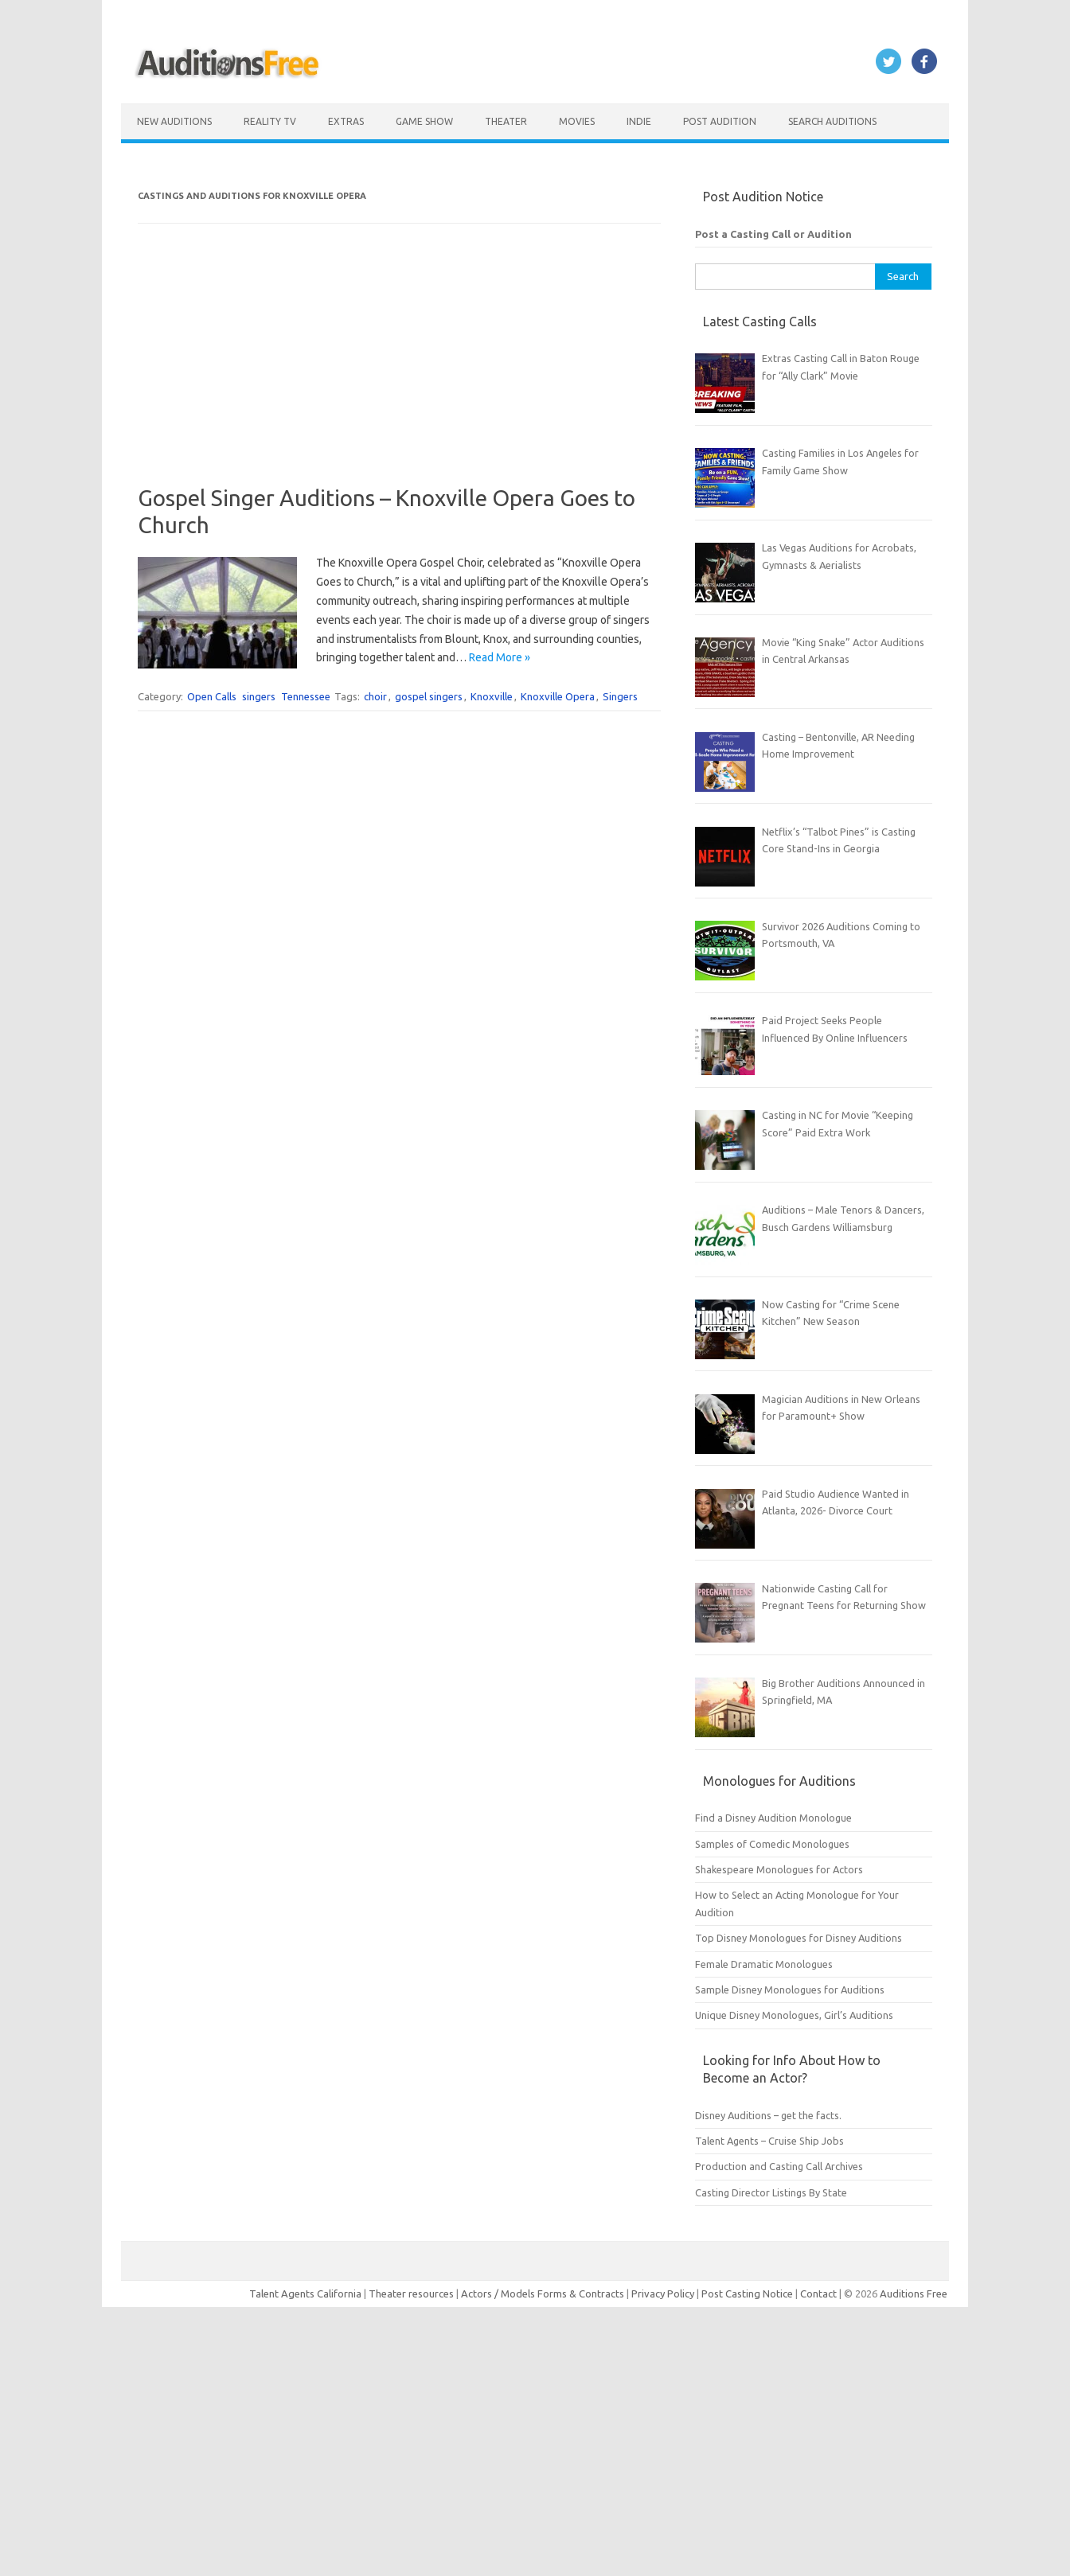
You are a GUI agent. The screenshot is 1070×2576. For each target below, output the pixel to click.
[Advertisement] (399, 373)
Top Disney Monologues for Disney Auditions (798, 1937)
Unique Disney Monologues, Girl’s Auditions (794, 2015)
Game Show (424, 121)
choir (375, 696)
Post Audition (719, 121)
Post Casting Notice (747, 2293)
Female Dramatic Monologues (764, 1964)
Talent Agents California (305, 2293)
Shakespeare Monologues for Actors (779, 1869)
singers (258, 696)
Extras (346, 121)
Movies (577, 121)
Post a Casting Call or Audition (773, 234)
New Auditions (174, 121)
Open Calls (211, 696)
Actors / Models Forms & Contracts (542, 2293)
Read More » (499, 657)
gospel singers (429, 696)
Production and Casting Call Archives (779, 2166)
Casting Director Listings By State (771, 2192)
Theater (506, 121)
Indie (639, 121)
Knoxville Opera (558, 696)
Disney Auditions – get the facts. (768, 2115)
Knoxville (492, 696)
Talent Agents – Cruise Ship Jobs (769, 2140)
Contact (819, 2293)
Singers (620, 696)
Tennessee (305, 696)
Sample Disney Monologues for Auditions (790, 1989)
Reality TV (270, 121)
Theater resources (411, 2293)
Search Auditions (832, 121)
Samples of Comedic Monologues (772, 1843)
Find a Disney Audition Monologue (773, 1817)
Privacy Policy (664, 2293)
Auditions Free (913, 2293)
